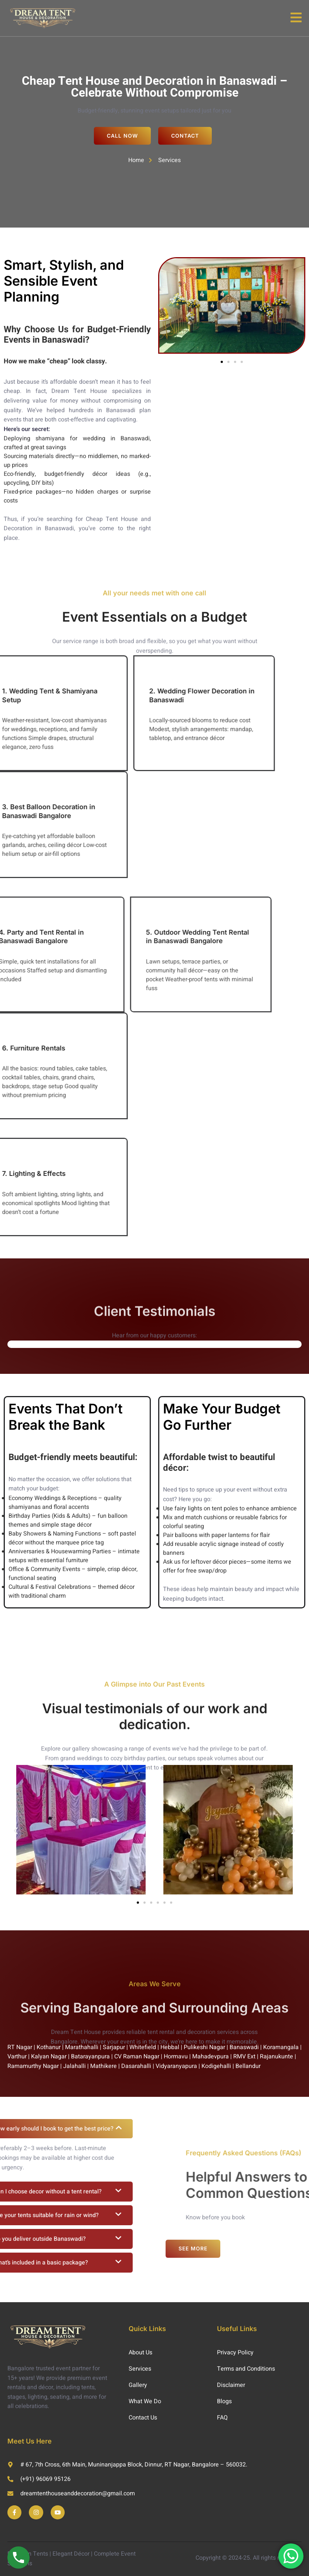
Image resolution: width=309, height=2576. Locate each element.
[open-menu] (296, 18)
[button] (222, 362)
